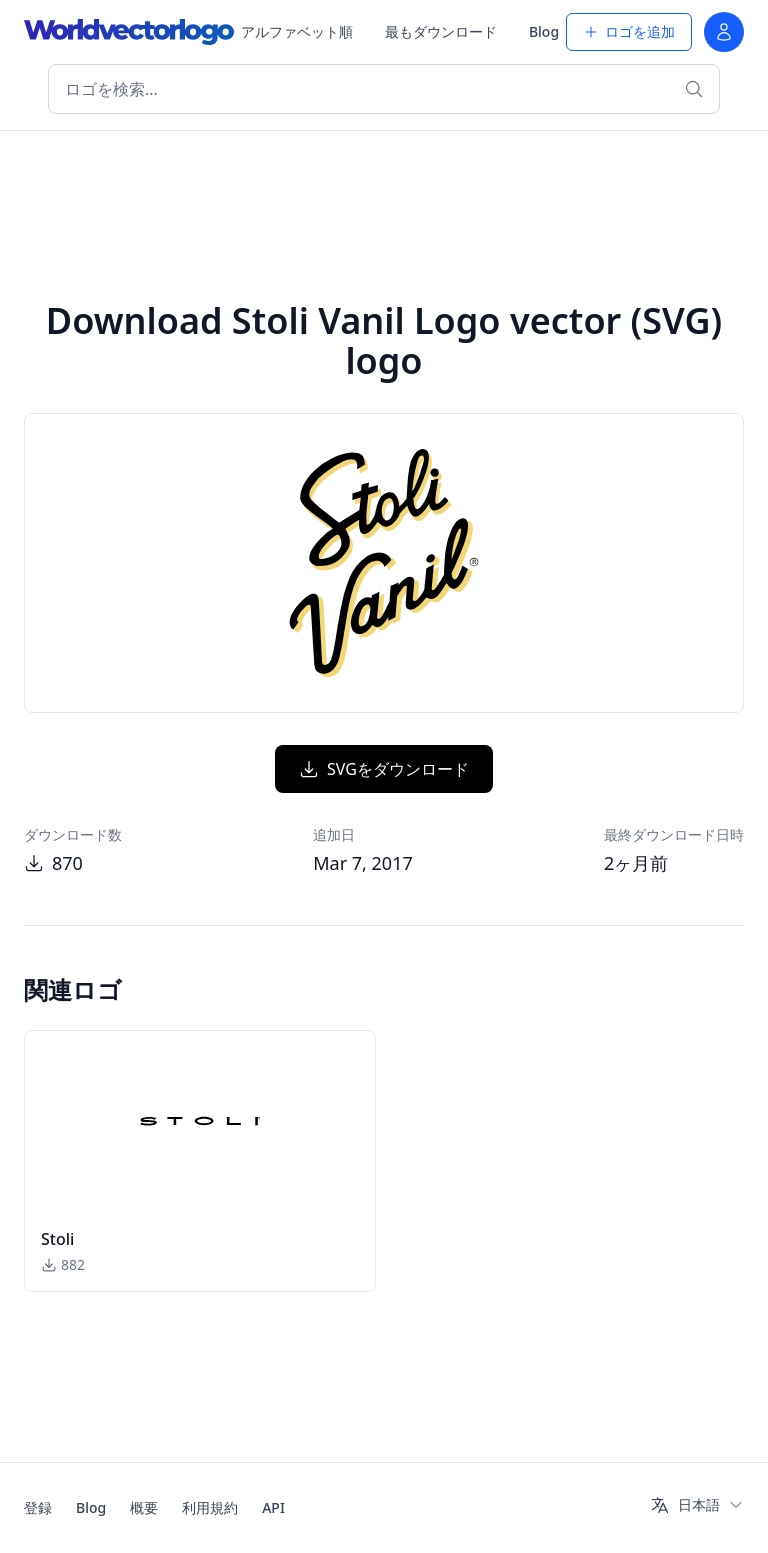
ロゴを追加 (629, 31)
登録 (38, 1507)
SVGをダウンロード (384, 769)
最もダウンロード (441, 31)
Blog (544, 31)
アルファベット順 (297, 31)
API (273, 1507)
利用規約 (210, 1507)
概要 (144, 1507)
